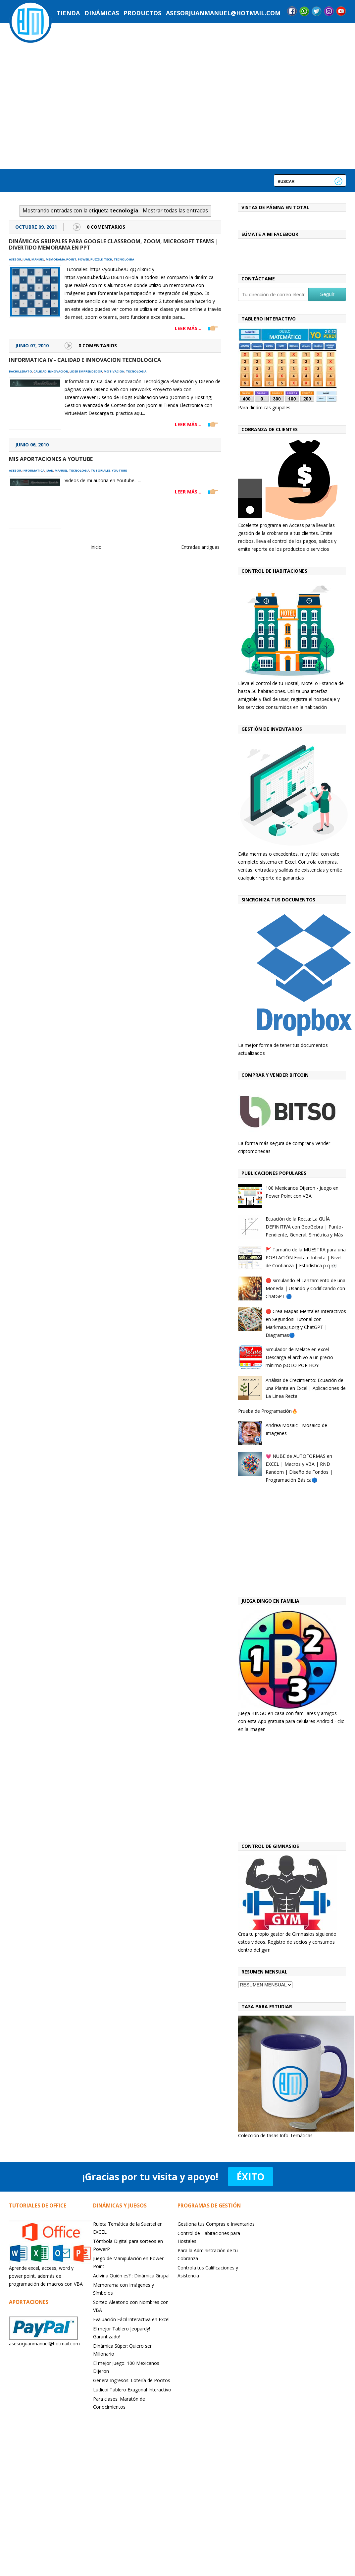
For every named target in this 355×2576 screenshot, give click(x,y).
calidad (40, 371)
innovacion (58, 371)
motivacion (114, 371)
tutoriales (101, 470)
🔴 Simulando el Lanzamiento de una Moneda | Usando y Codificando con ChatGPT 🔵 (305, 1288)
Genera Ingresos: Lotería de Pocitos (131, 2380)
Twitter (317, 11)
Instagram (329, 11)
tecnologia (124, 259)
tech (108, 259)
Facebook (292, 11)
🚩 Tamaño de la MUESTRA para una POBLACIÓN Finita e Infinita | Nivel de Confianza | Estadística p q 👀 (306, 1257)
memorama (55, 259)
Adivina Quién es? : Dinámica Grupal (131, 2275)
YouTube (341, 11)
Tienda (68, 13)
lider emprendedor (86, 371)
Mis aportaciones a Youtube (51, 459)
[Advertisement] (281, 1541)
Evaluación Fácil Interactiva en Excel (131, 2319)
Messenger (304, 11)
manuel (37, 259)
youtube (119, 470)
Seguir (327, 294)
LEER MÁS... (188, 328)
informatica (33, 470)
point (71, 259)
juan (26, 259)
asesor (15, 259)
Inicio (96, 547)
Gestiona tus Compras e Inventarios (216, 2224)
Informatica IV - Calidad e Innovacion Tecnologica (85, 360)
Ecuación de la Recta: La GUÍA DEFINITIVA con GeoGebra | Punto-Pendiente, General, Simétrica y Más (304, 1227)
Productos (142, 13)
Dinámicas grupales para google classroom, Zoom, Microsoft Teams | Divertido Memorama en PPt (113, 244)
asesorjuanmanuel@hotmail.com (223, 13)
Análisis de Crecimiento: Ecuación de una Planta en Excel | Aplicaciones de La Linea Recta (306, 1388)
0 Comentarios (106, 227)
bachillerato (20, 371)
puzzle (96, 259)
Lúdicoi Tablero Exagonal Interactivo (132, 2389)
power (83, 259)
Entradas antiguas (200, 547)
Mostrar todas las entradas (175, 210)
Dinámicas (101, 13)
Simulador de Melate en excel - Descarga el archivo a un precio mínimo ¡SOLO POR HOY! (299, 1357)
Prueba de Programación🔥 (267, 1411)
